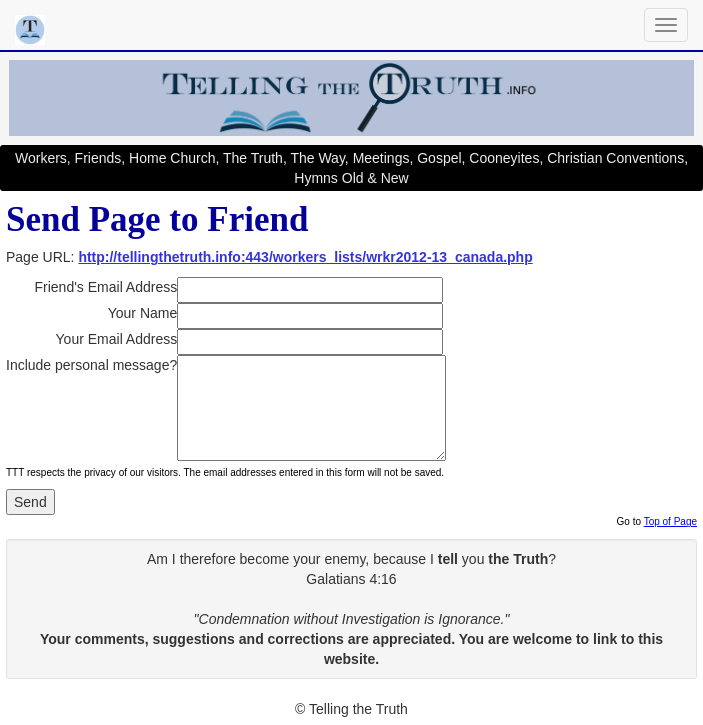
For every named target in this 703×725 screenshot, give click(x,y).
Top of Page (670, 521)
